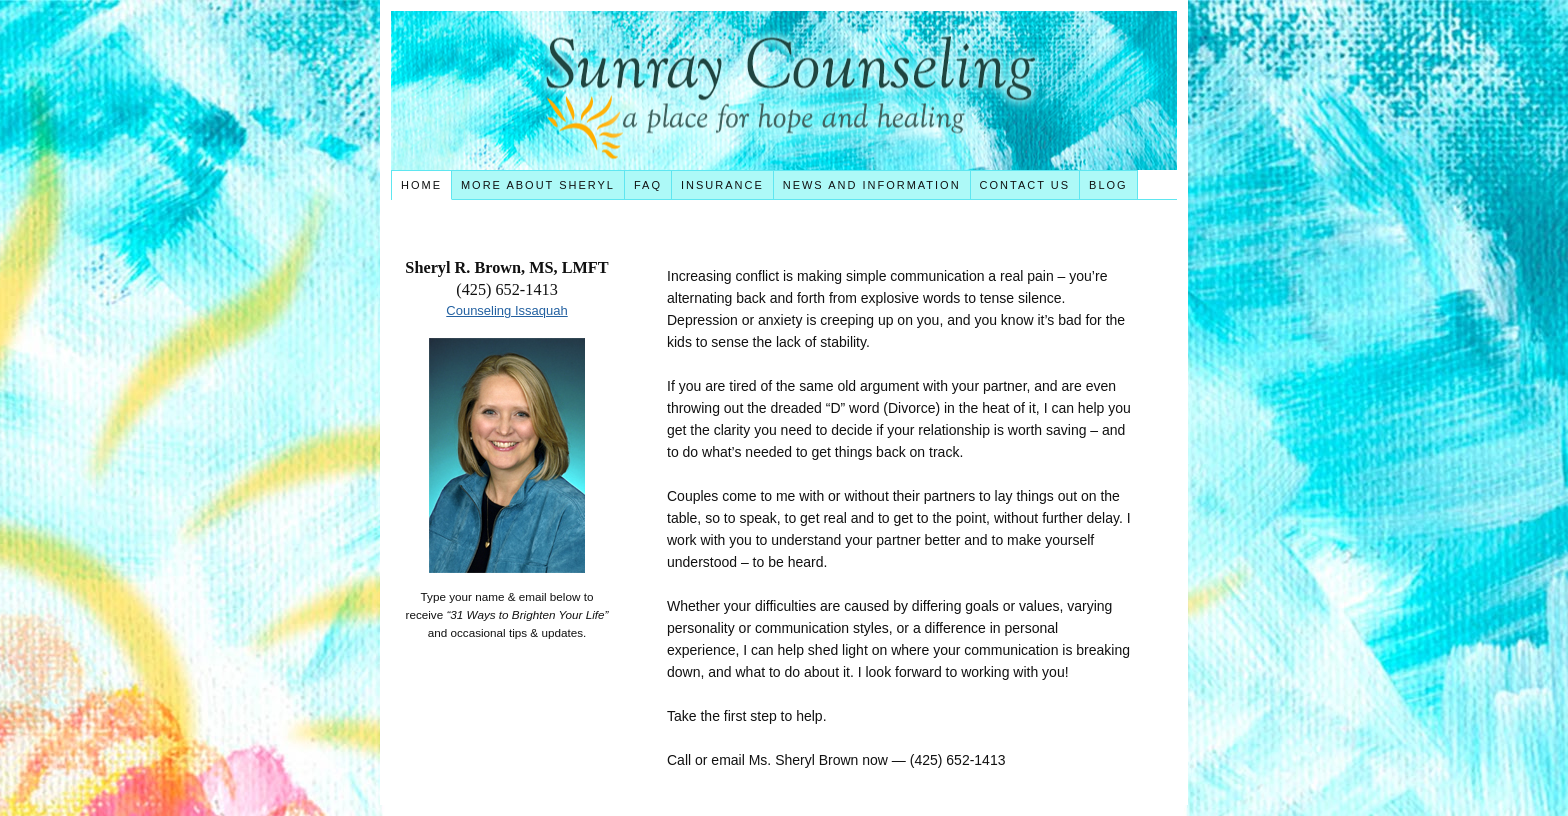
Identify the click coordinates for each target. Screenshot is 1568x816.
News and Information (872, 185)
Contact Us (1025, 185)
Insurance (722, 185)
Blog (1108, 185)
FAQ (648, 185)
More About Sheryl (538, 185)
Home (421, 185)
